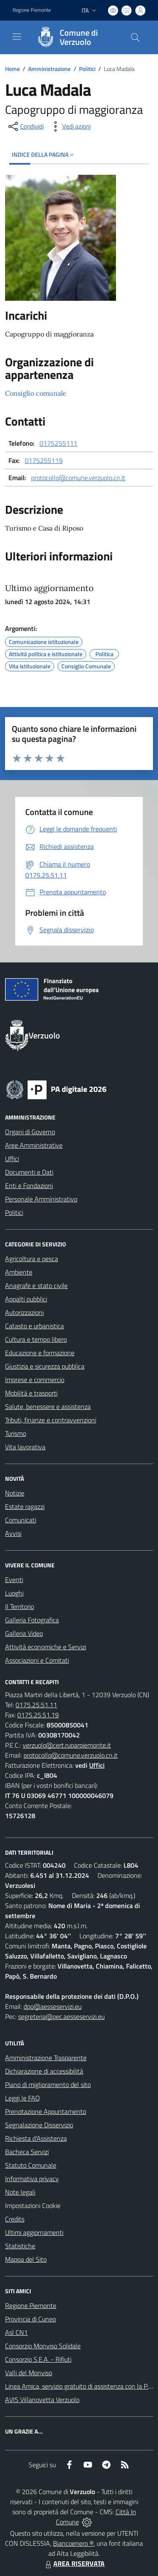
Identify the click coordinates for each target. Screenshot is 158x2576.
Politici (87, 68)
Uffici (12, 1159)
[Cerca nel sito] (135, 37)
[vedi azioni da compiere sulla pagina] (69, 126)
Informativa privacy (32, 2179)
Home (12, 68)
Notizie (14, 1493)
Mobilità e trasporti (31, 1393)
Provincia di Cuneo (30, 2319)
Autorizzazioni (24, 1312)
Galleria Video (24, 1633)
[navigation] (17, 37)
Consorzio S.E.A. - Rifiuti (38, 2359)
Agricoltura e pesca (31, 1259)
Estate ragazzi (25, 1506)
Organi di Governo (30, 1132)
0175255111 (58, 443)
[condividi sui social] (25, 126)
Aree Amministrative (34, 1145)
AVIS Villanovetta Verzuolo (42, 2400)
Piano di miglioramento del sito (48, 2084)
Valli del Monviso (28, 2373)
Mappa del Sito (26, 2259)
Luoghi (14, 1593)
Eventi (14, 1580)
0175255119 (44, 460)
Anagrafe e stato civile (36, 1285)
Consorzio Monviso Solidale (43, 2346)
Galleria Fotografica (32, 1620)
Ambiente (18, 1272)
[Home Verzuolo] (75, 37)
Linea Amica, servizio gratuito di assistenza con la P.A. (79, 2386)
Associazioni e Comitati (37, 1660)
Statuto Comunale (30, 2165)
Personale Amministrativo (41, 1199)
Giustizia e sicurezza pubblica (44, 1366)
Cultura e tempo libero (36, 1339)
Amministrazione (49, 68)
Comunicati (20, 1520)
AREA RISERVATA (74, 2563)
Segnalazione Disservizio (39, 2125)
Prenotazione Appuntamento (45, 2111)
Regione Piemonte (30, 2305)
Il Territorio (19, 1606)
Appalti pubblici (26, 1299)
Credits (14, 2219)
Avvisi (13, 1533)
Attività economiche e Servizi (45, 1647)
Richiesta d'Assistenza (36, 2138)
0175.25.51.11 (36, 1705)
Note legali (20, 2192)
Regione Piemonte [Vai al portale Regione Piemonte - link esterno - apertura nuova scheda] (32, 10)
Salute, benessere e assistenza (48, 1406)
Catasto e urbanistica (34, 1326)
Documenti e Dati (29, 1172)
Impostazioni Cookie (33, 2205)
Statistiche (20, 2246)
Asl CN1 (16, 2332)
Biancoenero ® (73, 2543)
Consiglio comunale (35, 393)
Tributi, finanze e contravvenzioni (50, 1420)
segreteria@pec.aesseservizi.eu (61, 2016)
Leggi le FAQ (22, 2098)
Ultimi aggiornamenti (34, 2232)
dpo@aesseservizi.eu (53, 2006)
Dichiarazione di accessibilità (44, 2071)
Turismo (15, 1433)
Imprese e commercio (34, 1380)
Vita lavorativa (25, 1447)
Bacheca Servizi (27, 2152)
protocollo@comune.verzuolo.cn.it (78, 478)
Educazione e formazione (39, 1353)
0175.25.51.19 (38, 1715)
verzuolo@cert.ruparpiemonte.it (67, 1745)
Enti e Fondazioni (29, 1185)
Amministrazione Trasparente (46, 2058)
